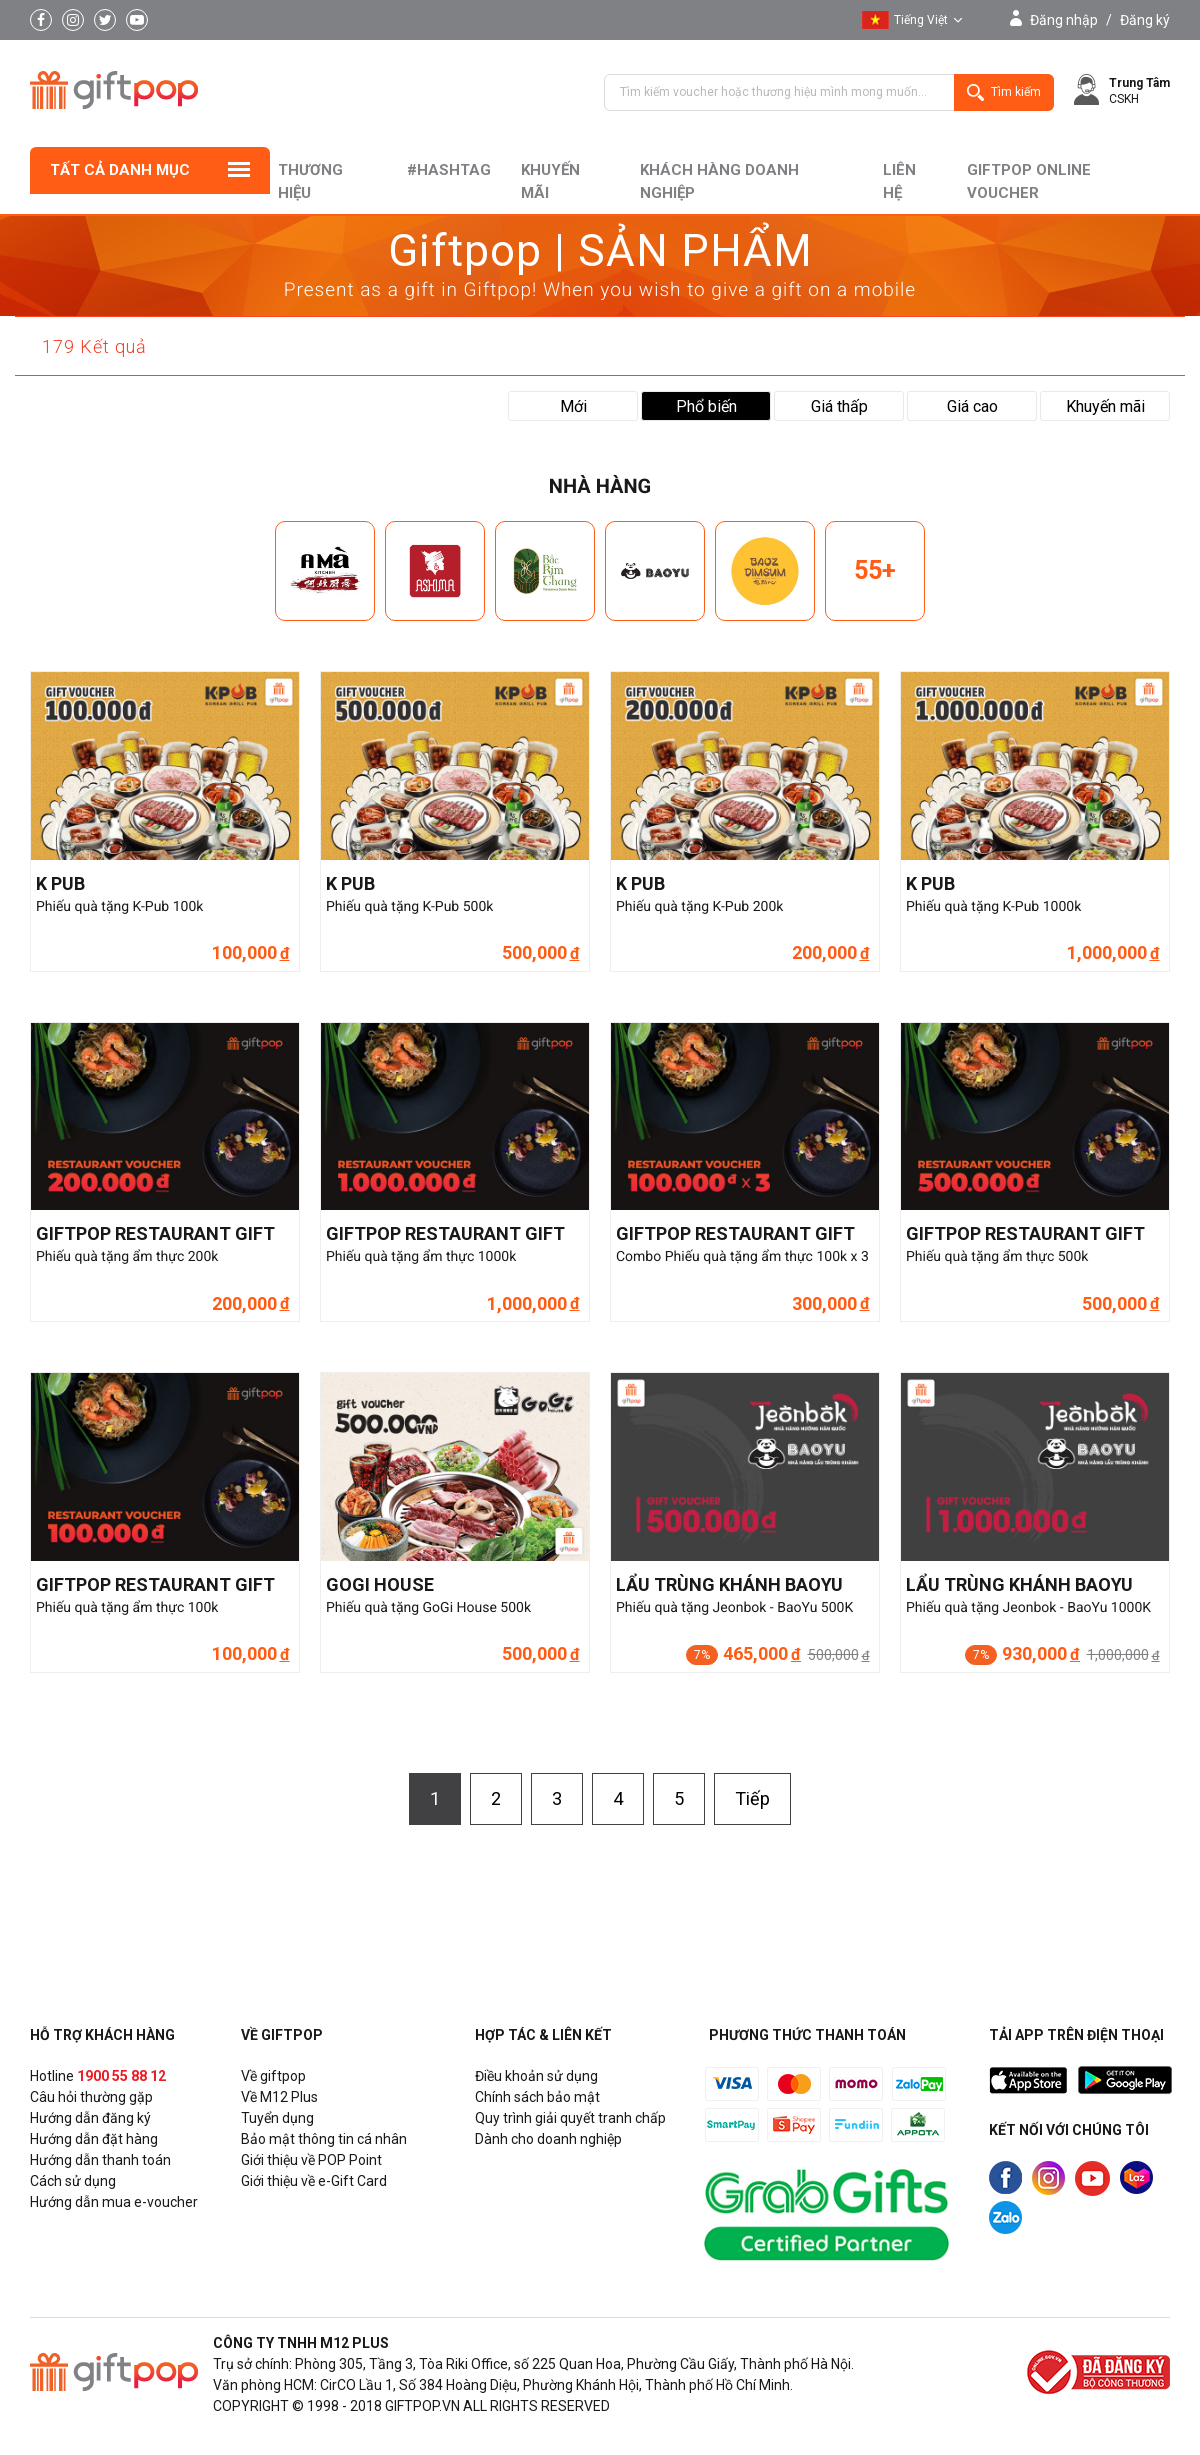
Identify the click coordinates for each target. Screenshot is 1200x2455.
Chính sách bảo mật (537, 2097)
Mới (573, 406)
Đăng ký (1145, 20)
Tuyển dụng (277, 2118)
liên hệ (899, 181)
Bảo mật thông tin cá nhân (324, 2139)
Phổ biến (706, 406)
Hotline (98, 2076)
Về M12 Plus (279, 2097)
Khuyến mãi (550, 181)
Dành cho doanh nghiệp (548, 2139)
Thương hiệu (310, 181)
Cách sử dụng (73, 2181)
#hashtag (449, 170)
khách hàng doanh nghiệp (719, 181)
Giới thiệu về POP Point (311, 2160)
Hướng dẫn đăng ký (90, 2118)
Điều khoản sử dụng (536, 2076)
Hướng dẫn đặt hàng (94, 2139)
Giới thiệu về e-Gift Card (314, 2181)
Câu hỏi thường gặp (91, 2097)
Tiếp (752, 1798)
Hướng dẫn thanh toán (100, 2160)
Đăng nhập (1064, 20)
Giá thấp (839, 406)
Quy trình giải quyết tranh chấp (570, 2118)
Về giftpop (273, 2076)
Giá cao (972, 406)
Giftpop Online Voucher (1029, 181)
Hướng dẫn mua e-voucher (114, 2202)
